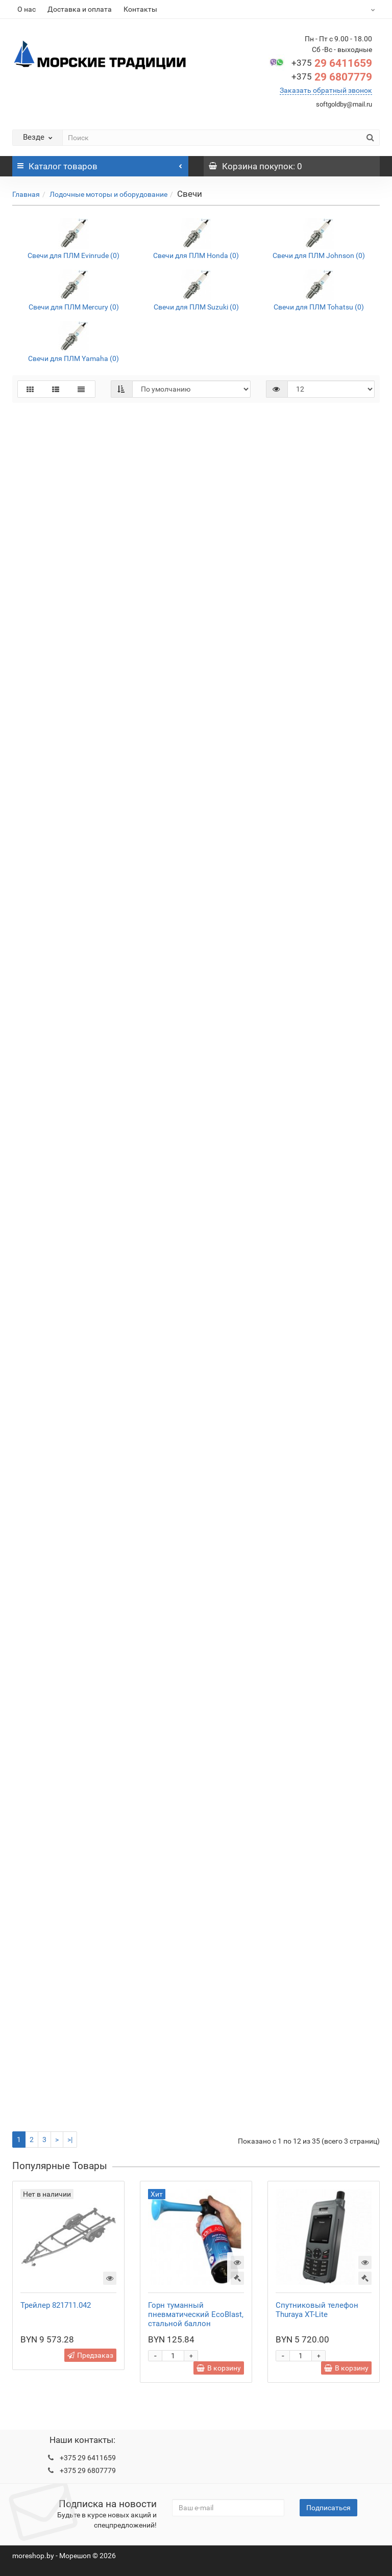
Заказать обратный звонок (326, 90)
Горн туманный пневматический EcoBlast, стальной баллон (195, 2314)
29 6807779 (331, 77)
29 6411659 (331, 63)
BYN (362, 9)
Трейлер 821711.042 (55, 2305)
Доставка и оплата (79, 9)
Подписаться (328, 2508)
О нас (26, 9)
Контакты (140, 9)
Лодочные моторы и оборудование (108, 194)
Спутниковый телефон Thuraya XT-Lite (317, 2310)
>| (69, 2139)
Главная (26, 194)
